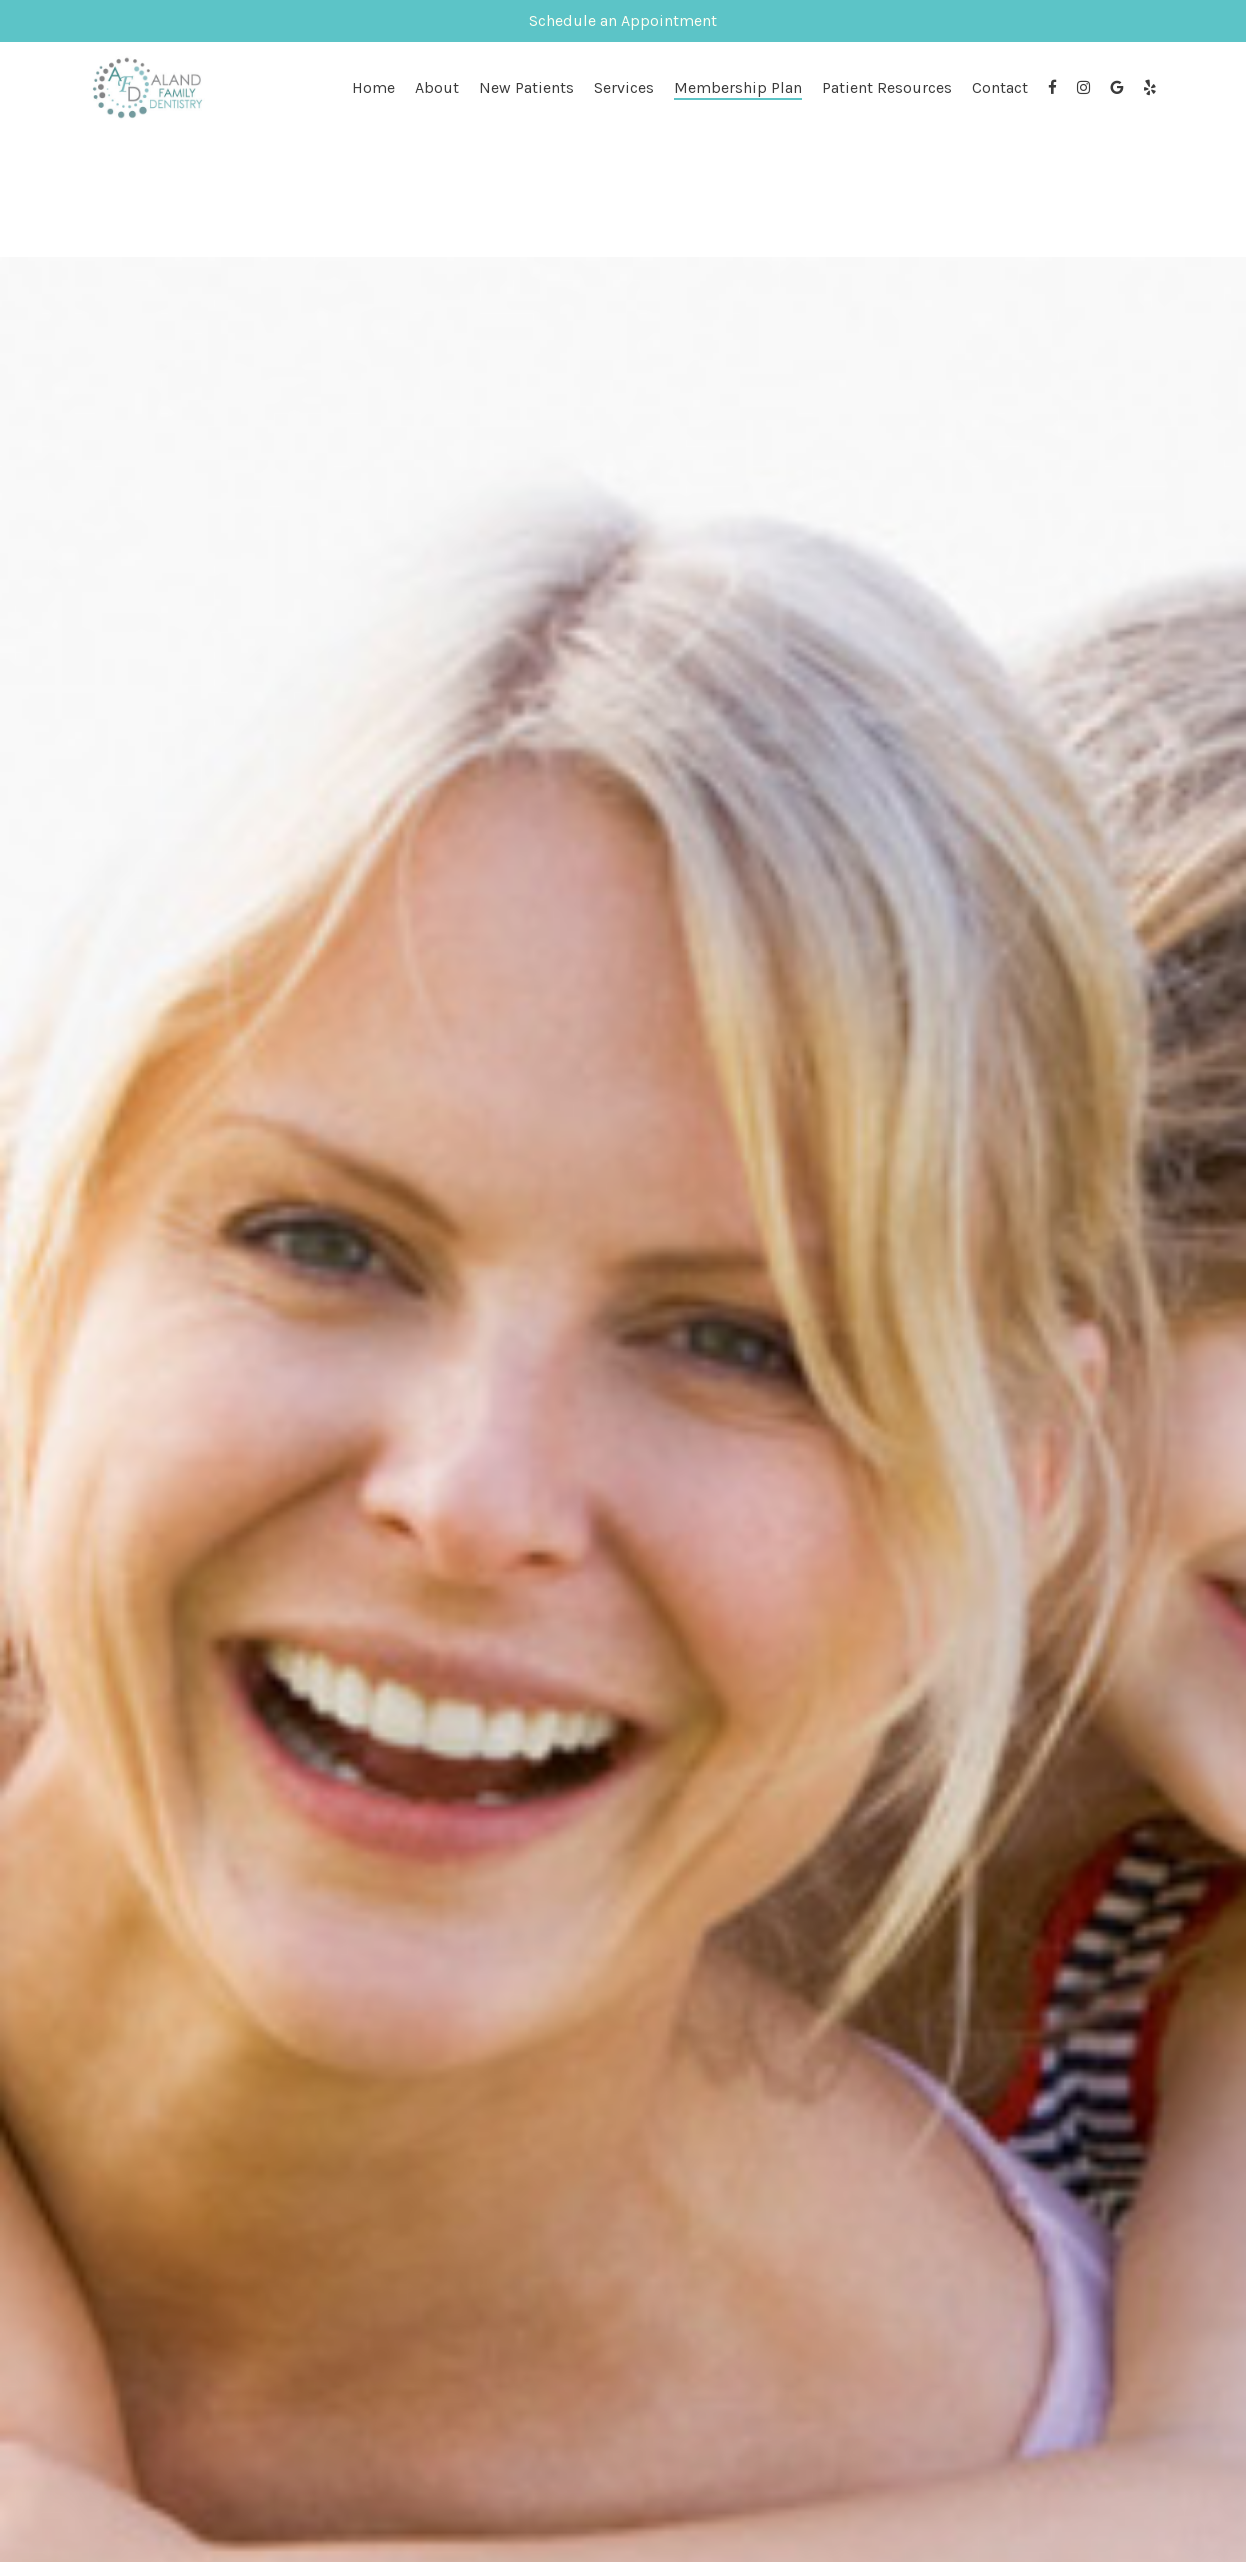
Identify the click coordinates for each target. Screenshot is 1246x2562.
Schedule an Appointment (623, 20)
